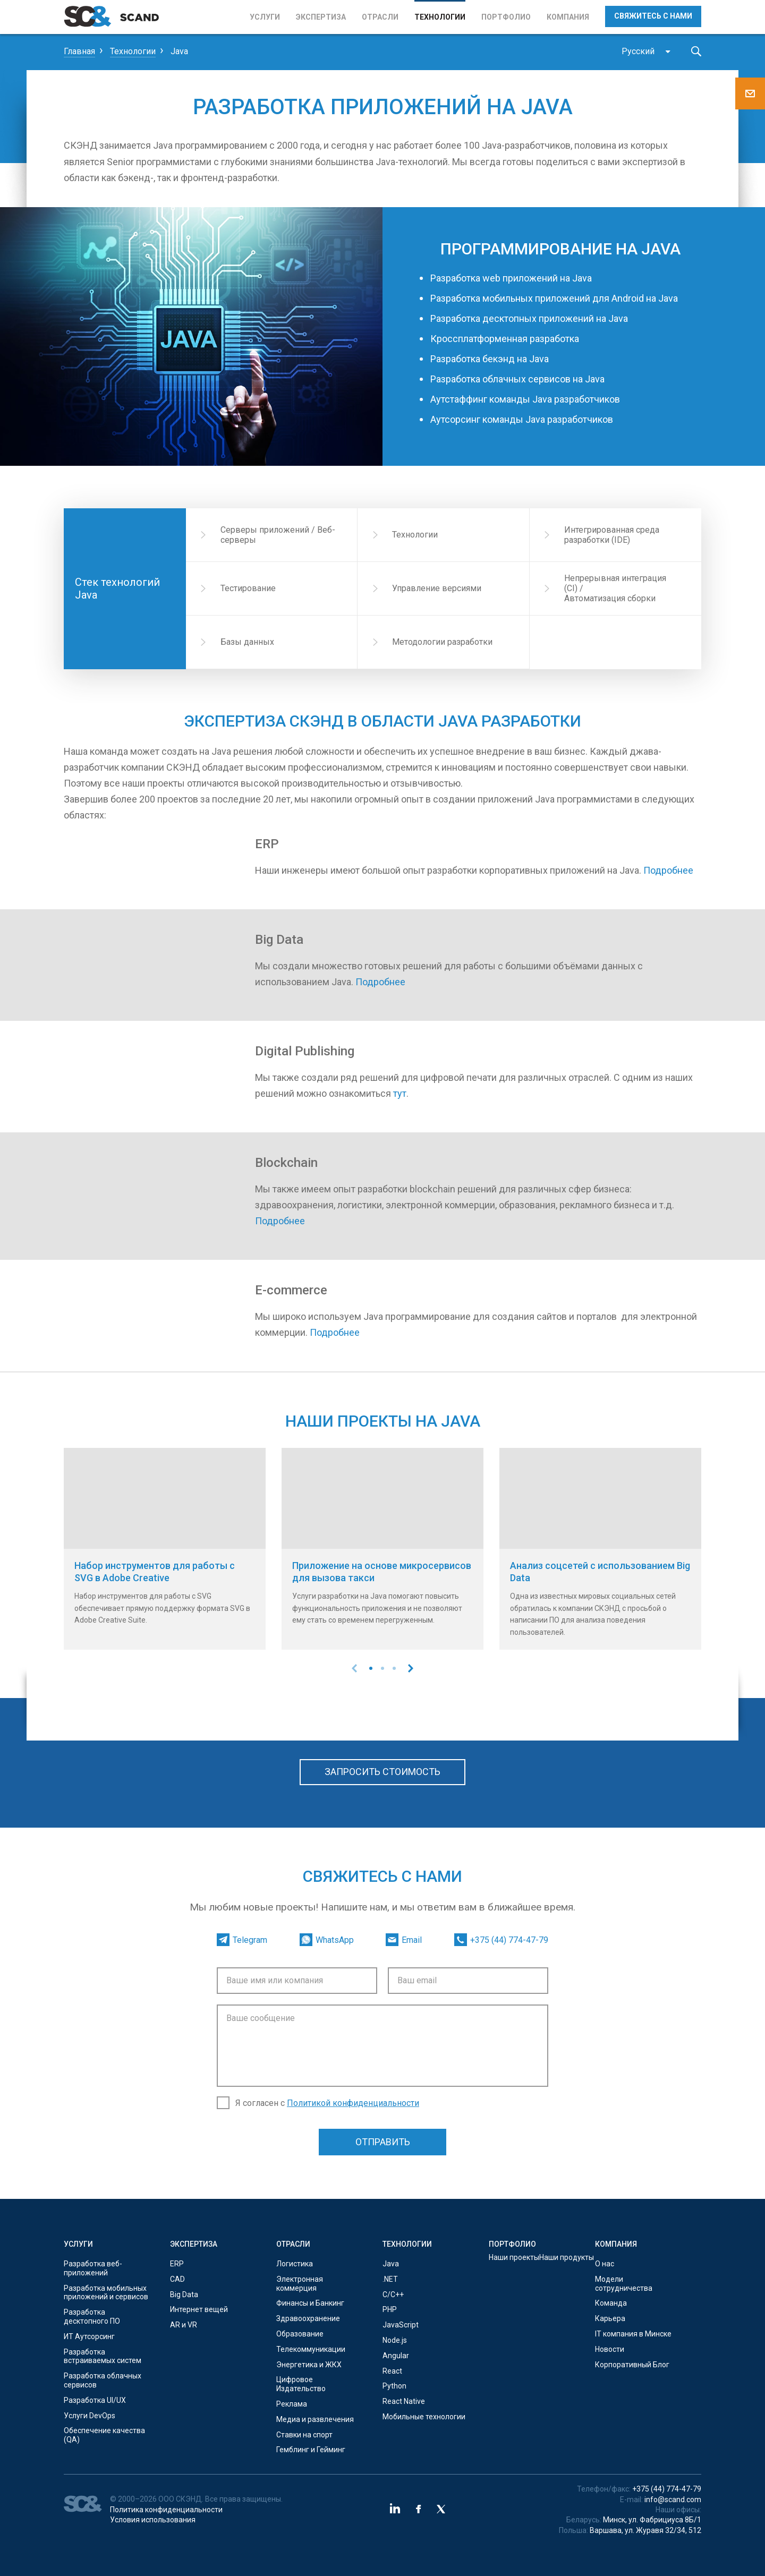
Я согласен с (327, 2103)
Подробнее (668, 870)
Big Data (184, 2294)
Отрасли (380, 17)
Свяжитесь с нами (653, 16)
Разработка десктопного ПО (92, 2316)
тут (399, 1093)
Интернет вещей (199, 2309)
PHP (389, 2309)
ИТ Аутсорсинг (89, 2336)
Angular (395, 2355)
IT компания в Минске (633, 2334)
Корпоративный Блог (632, 2364)
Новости (609, 2349)
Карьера (610, 2318)
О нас (604, 2263)
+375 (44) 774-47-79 (666, 2489)
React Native (403, 2401)
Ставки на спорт (304, 2434)
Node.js (394, 2340)
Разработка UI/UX (95, 2400)
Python (394, 2386)
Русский (638, 51)
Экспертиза (321, 17)
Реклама (291, 2404)
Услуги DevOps (89, 2415)
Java (390, 2263)
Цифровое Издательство (301, 2384)
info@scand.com (672, 2499)
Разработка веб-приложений (93, 2268)
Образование (300, 2334)
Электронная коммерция (299, 2283)
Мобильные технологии (423, 2416)
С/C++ (393, 2294)
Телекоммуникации (310, 2349)
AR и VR (183, 2325)
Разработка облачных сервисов (102, 2380)
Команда (611, 2303)
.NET (390, 2279)
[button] (371, 1668)
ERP (177, 2263)
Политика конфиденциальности (166, 2509)
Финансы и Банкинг (310, 2303)
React (392, 2371)
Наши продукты (566, 2257)
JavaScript (400, 2325)
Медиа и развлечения (315, 2419)
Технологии (439, 17)
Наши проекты (514, 2257)
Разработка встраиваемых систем (102, 2356)
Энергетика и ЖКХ (309, 2364)
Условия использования (153, 2519)
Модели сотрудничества (623, 2283)
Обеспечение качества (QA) (104, 2435)
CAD (177, 2279)
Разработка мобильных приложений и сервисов (106, 2292)
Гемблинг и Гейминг (310, 2449)
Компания (568, 17)
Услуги (265, 17)
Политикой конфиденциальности (353, 2103)
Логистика (294, 2263)
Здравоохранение (308, 2318)
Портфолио (506, 17)
